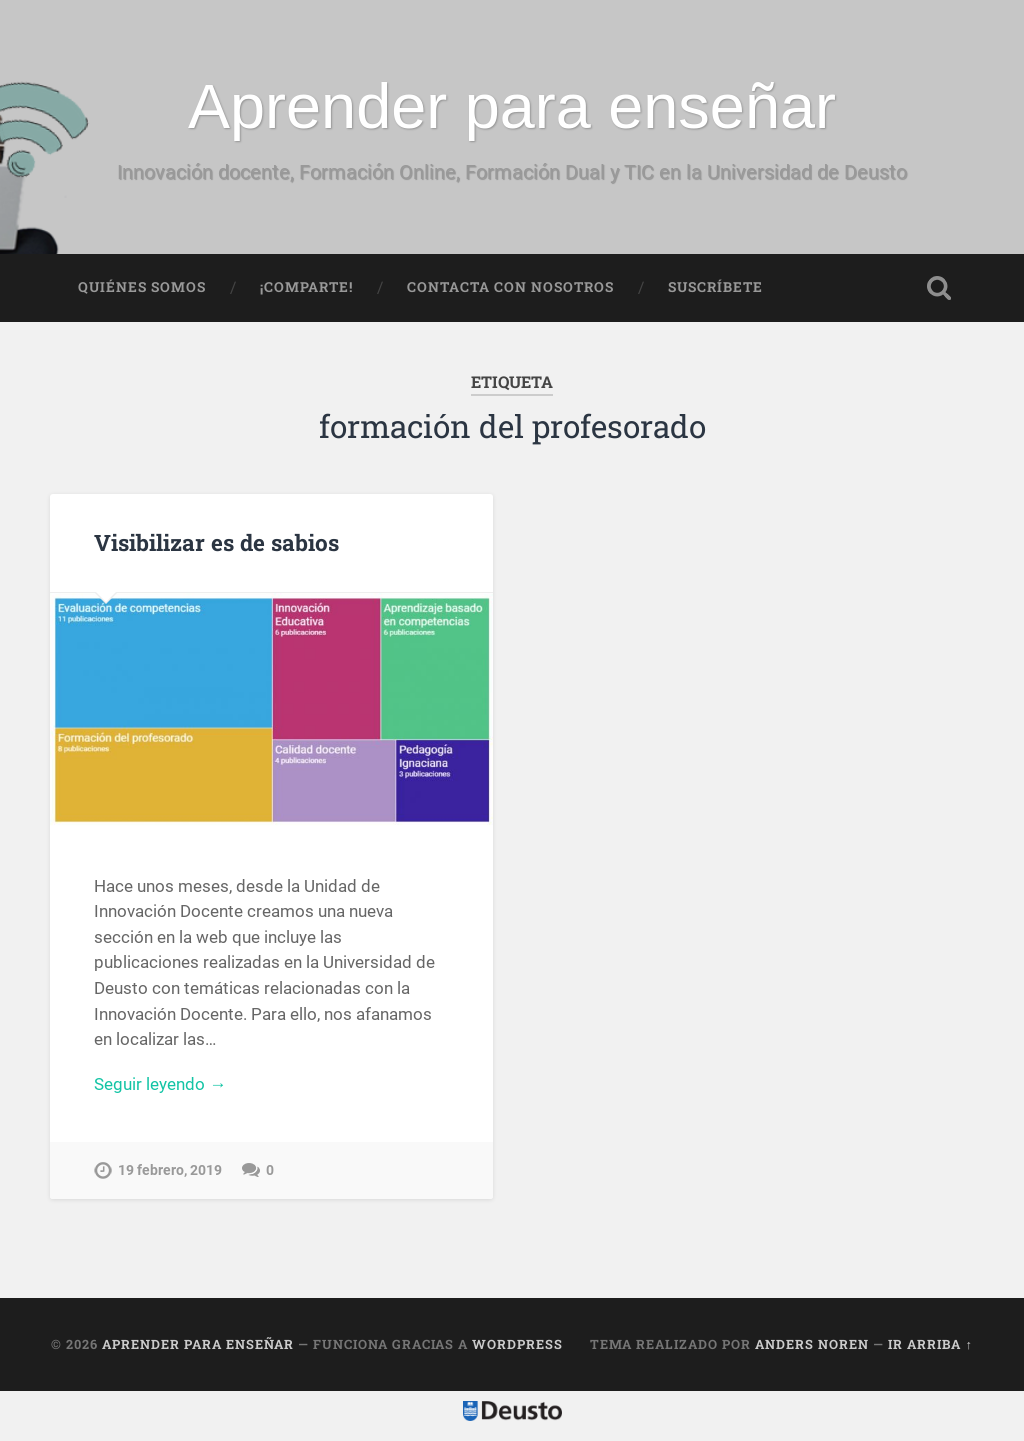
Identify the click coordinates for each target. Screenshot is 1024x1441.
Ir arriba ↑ (930, 1344)
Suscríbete (715, 287)
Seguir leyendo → (160, 1084)
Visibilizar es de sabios (216, 542)
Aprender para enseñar (512, 106)
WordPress (517, 1344)
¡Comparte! (306, 287)
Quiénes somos (142, 287)
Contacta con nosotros (510, 287)
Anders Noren (812, 1344)
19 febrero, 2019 (170, 1170)
